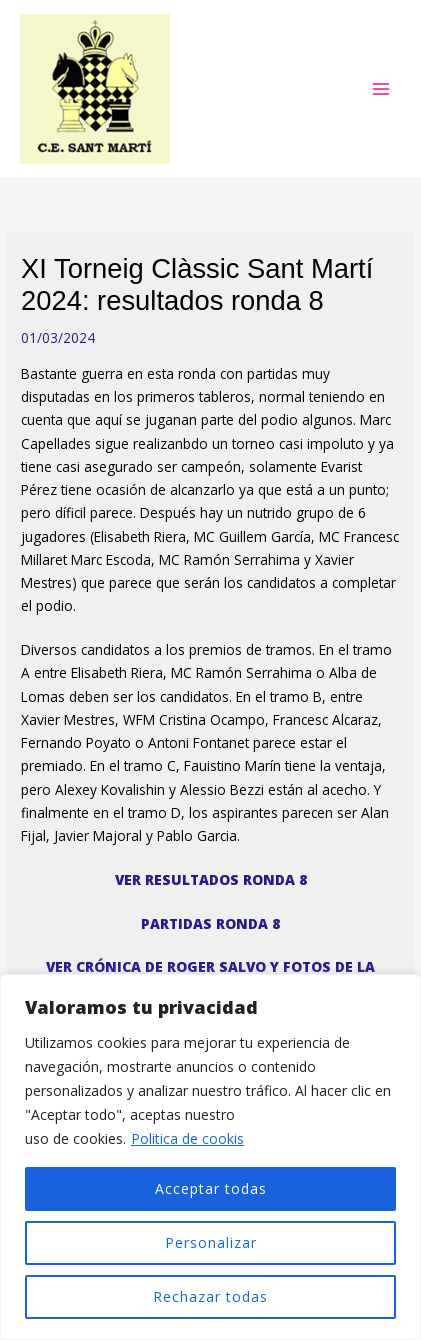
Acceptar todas (211, 1188)
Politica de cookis (187, 1138)
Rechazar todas (210, 1296)
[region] (210, 1157)
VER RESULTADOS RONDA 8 (211, 879)
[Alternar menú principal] (381, 88)
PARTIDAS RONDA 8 (210, 923)
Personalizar (211, 1242)
